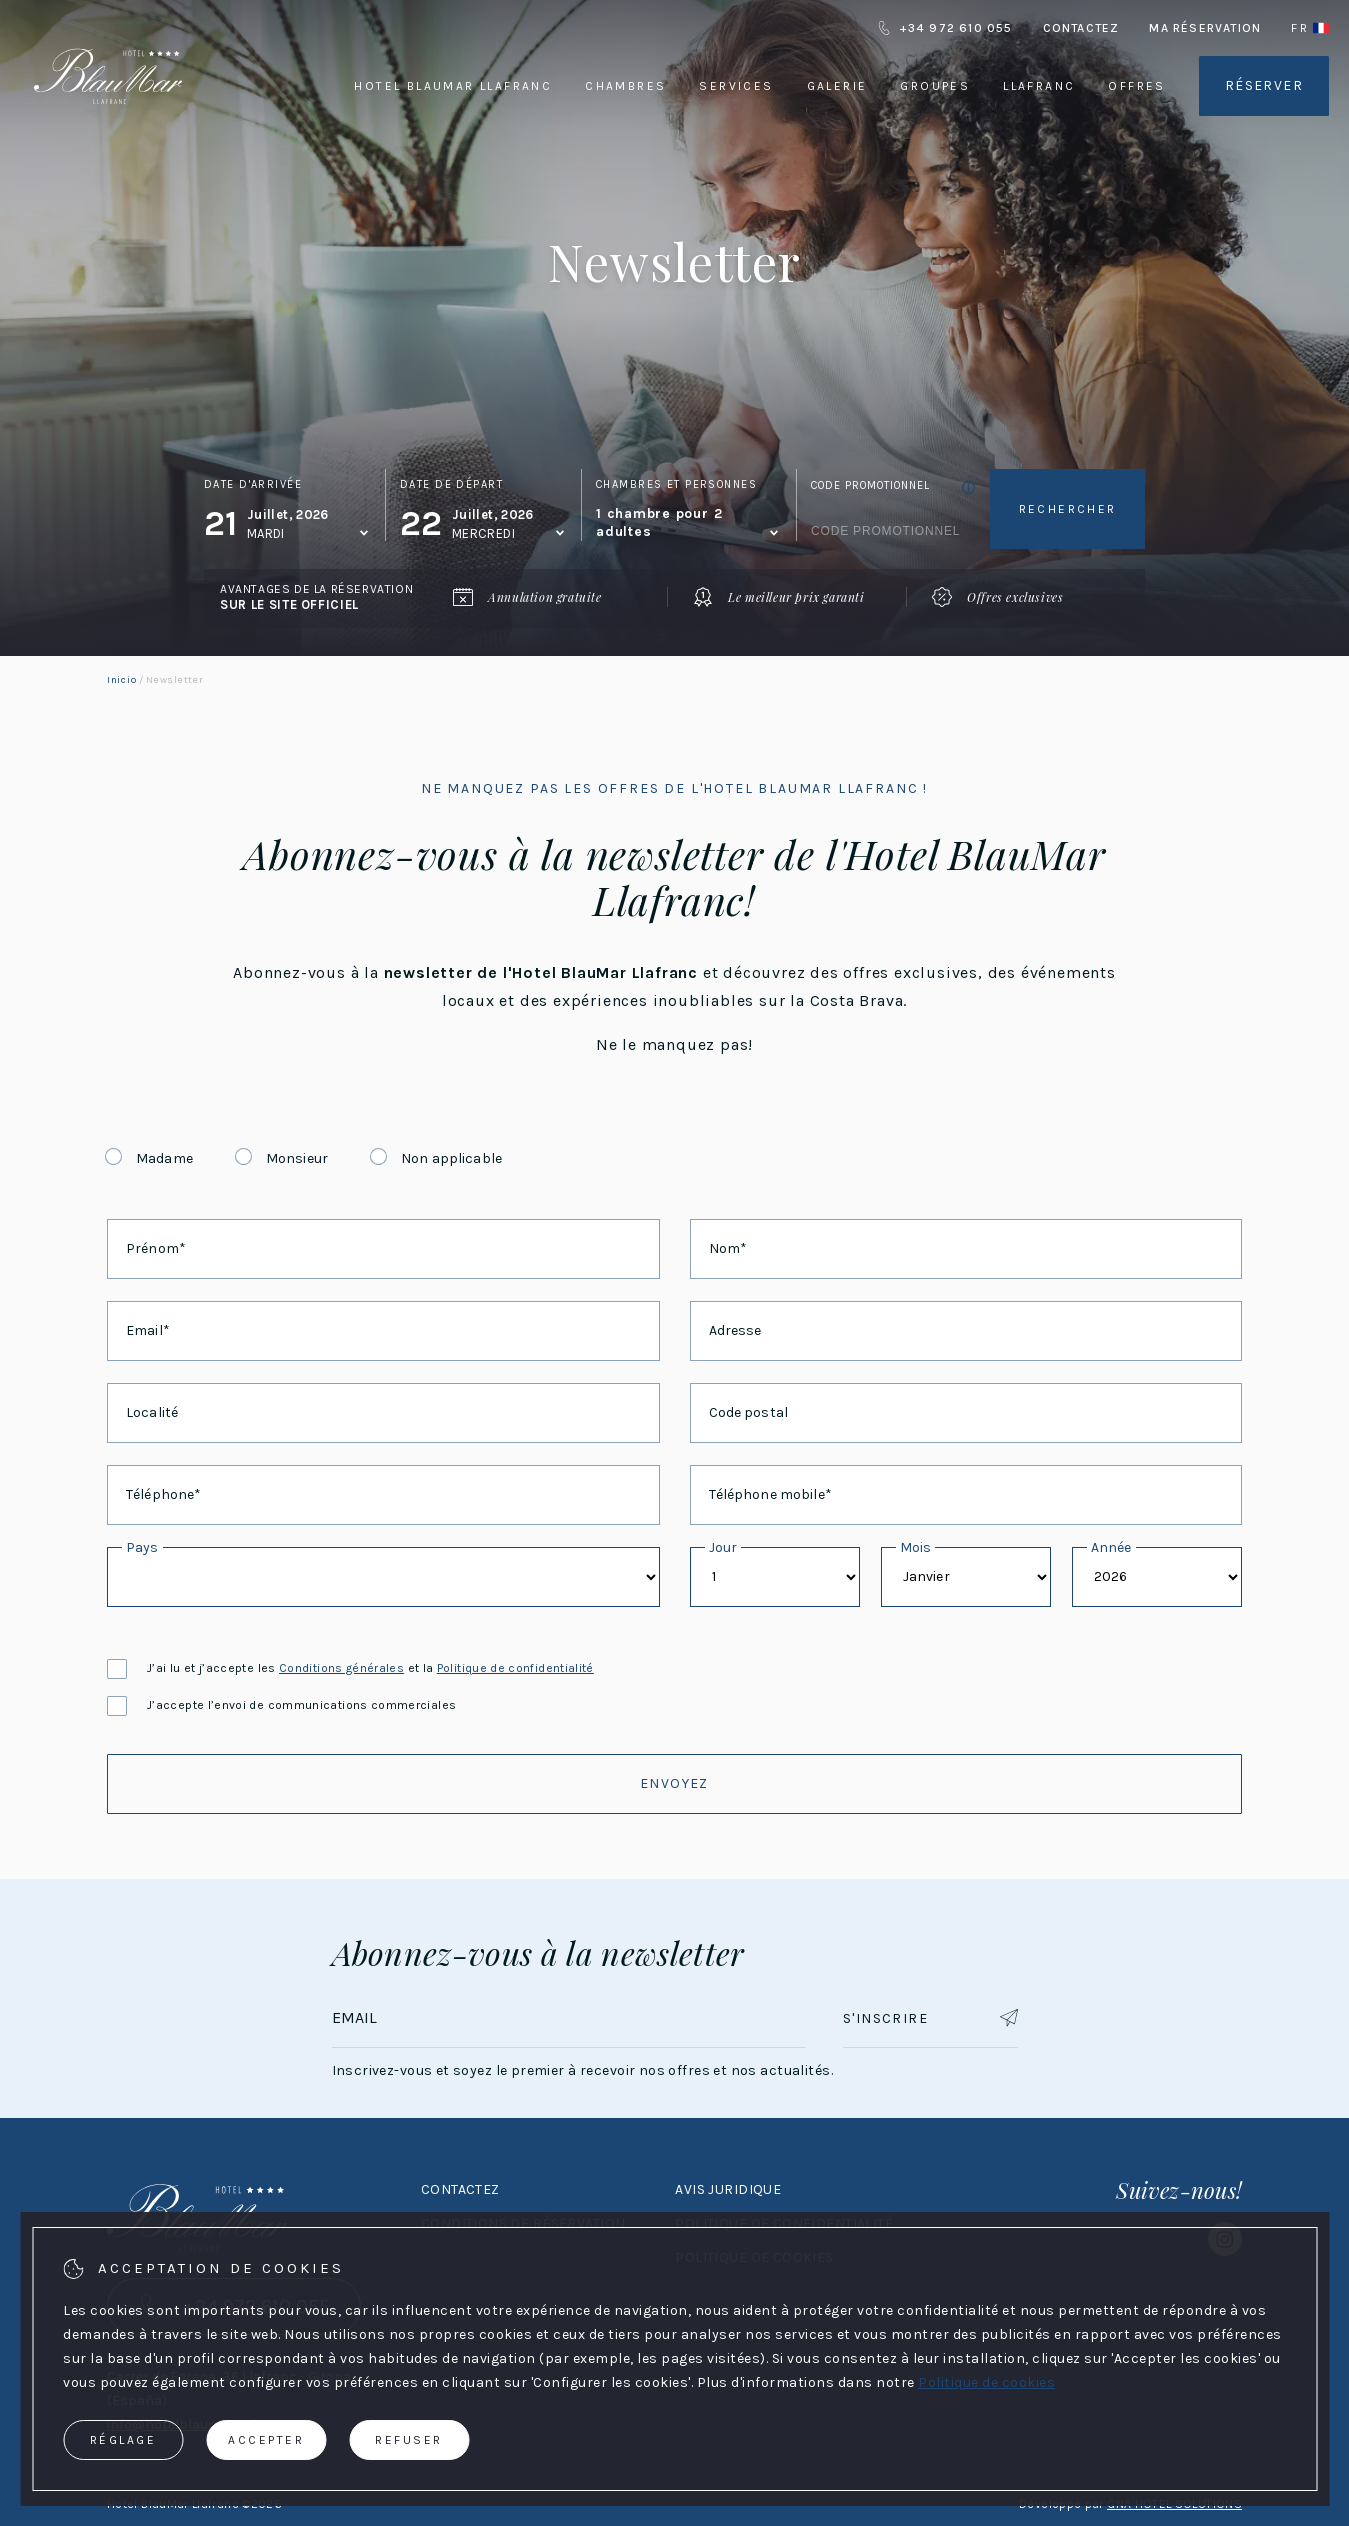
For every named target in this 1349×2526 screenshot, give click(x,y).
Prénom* (156, 1248)
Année (1111, 1547)
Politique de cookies (986, 2382)
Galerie (837, 86)
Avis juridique (728, 2189)
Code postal (749, 1412)
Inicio (121, 680)
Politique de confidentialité (515, 1668)
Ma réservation (1205, 28)
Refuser (409, 2440)
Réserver (1264, 85)
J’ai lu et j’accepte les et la (350, 1668)
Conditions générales (341, 1668)
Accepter (266, 2440)
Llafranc (1039, 86)
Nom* (728, 1248)
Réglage (123, 2440)
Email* (148, 1330)
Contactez (1081, 28)
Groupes (935, 86)
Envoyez (674, 1783)
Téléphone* (163, 1494)
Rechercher (1068, 509)
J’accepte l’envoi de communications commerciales (281, 1705)
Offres (1136, 86)
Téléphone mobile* (770, 1494)
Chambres (625, 86)
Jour (723, 1547)
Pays (142, 1547)
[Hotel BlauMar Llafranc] (108, 128)
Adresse (735, 1330)
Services (736, 86)
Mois (916, 1547)
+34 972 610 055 (945, 28)
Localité (152, 1412)
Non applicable (451, 1158)
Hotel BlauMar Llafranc (453, 86)
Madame (164, 1158)
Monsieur (297, 1158)
